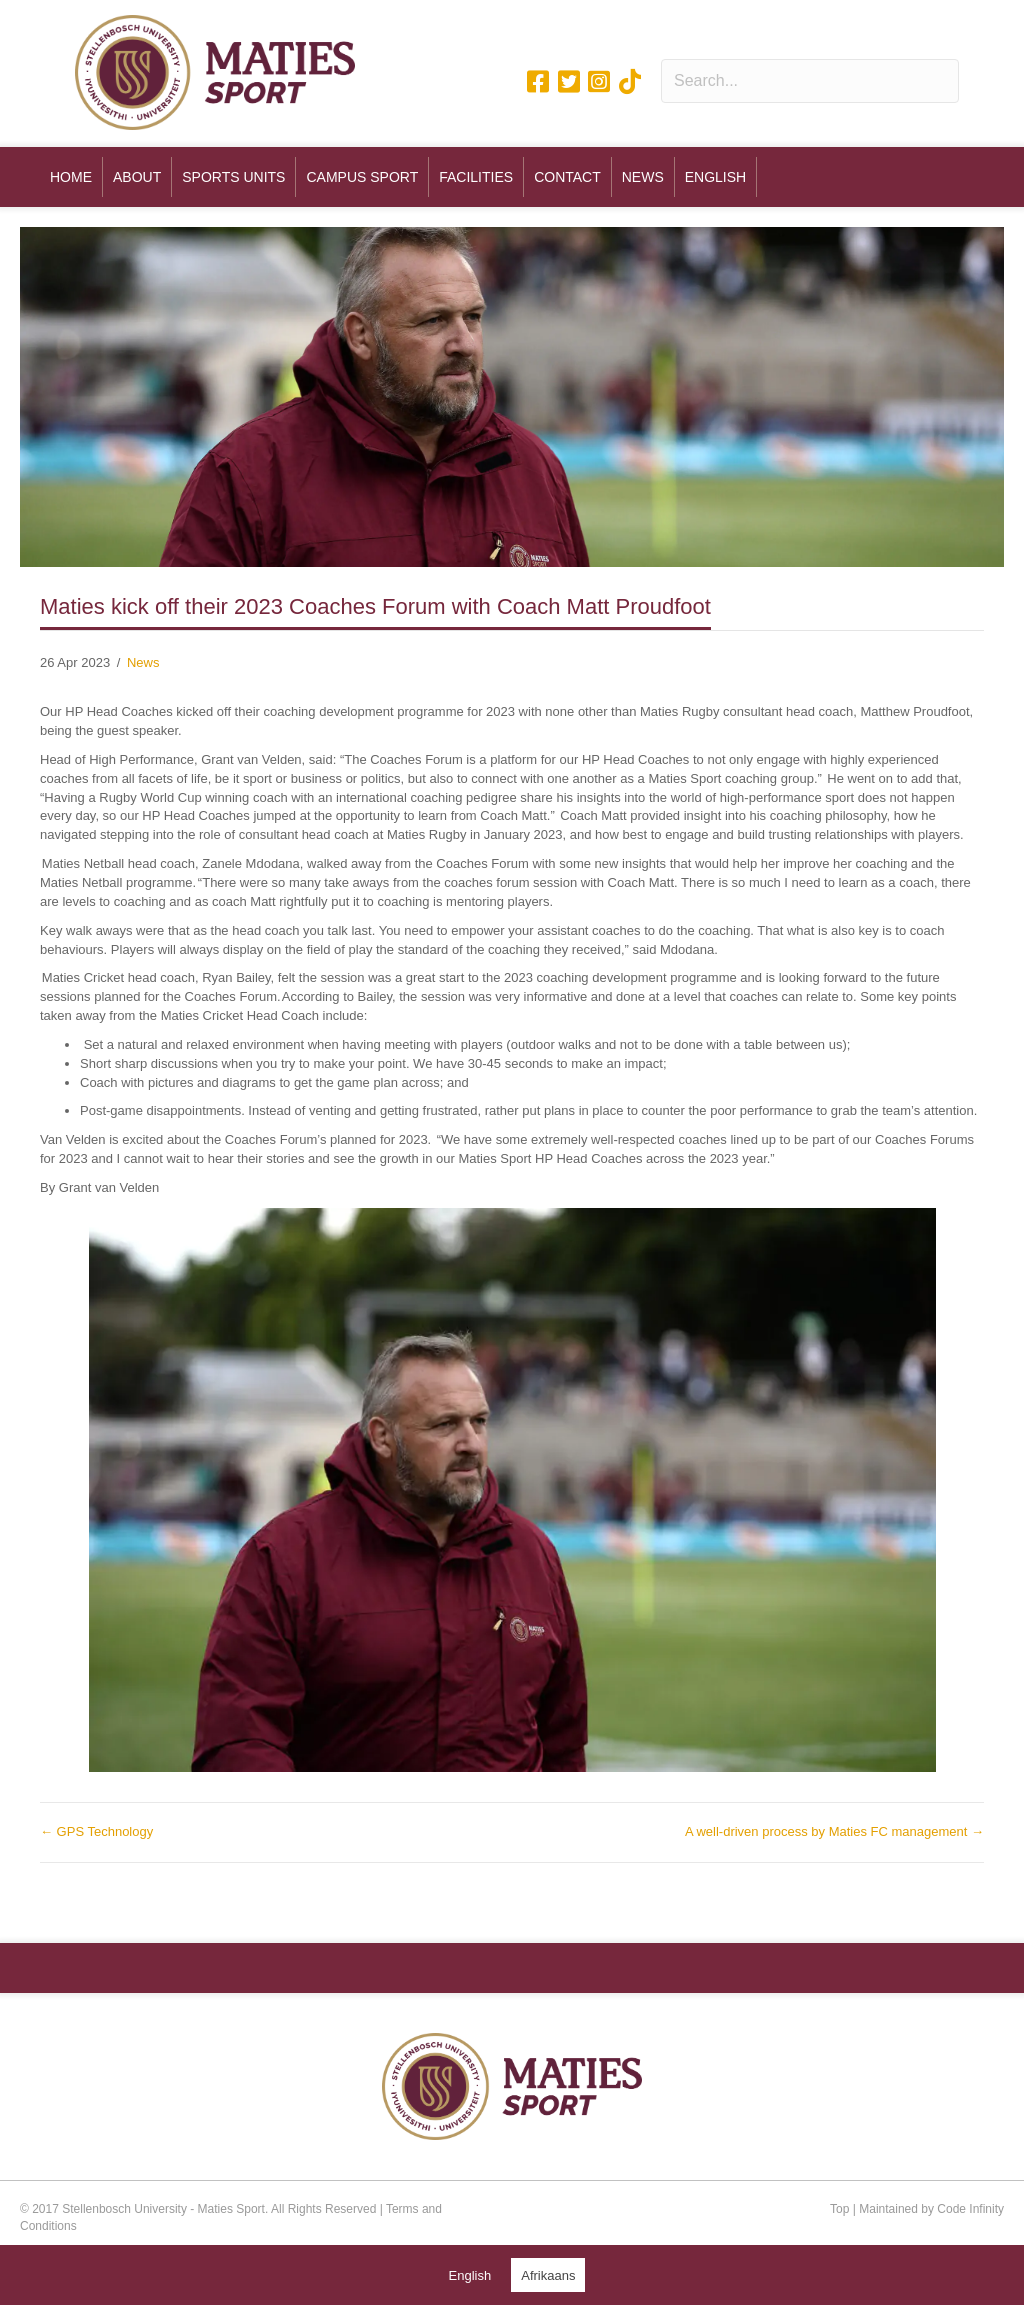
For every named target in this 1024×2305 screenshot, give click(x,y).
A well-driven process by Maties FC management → (834, 1831)
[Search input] (810, 81)
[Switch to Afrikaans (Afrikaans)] (548, 2275)
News (143, 662)
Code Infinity (970, 2209)
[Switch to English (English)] (470, 2275)
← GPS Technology (96, 1831)
